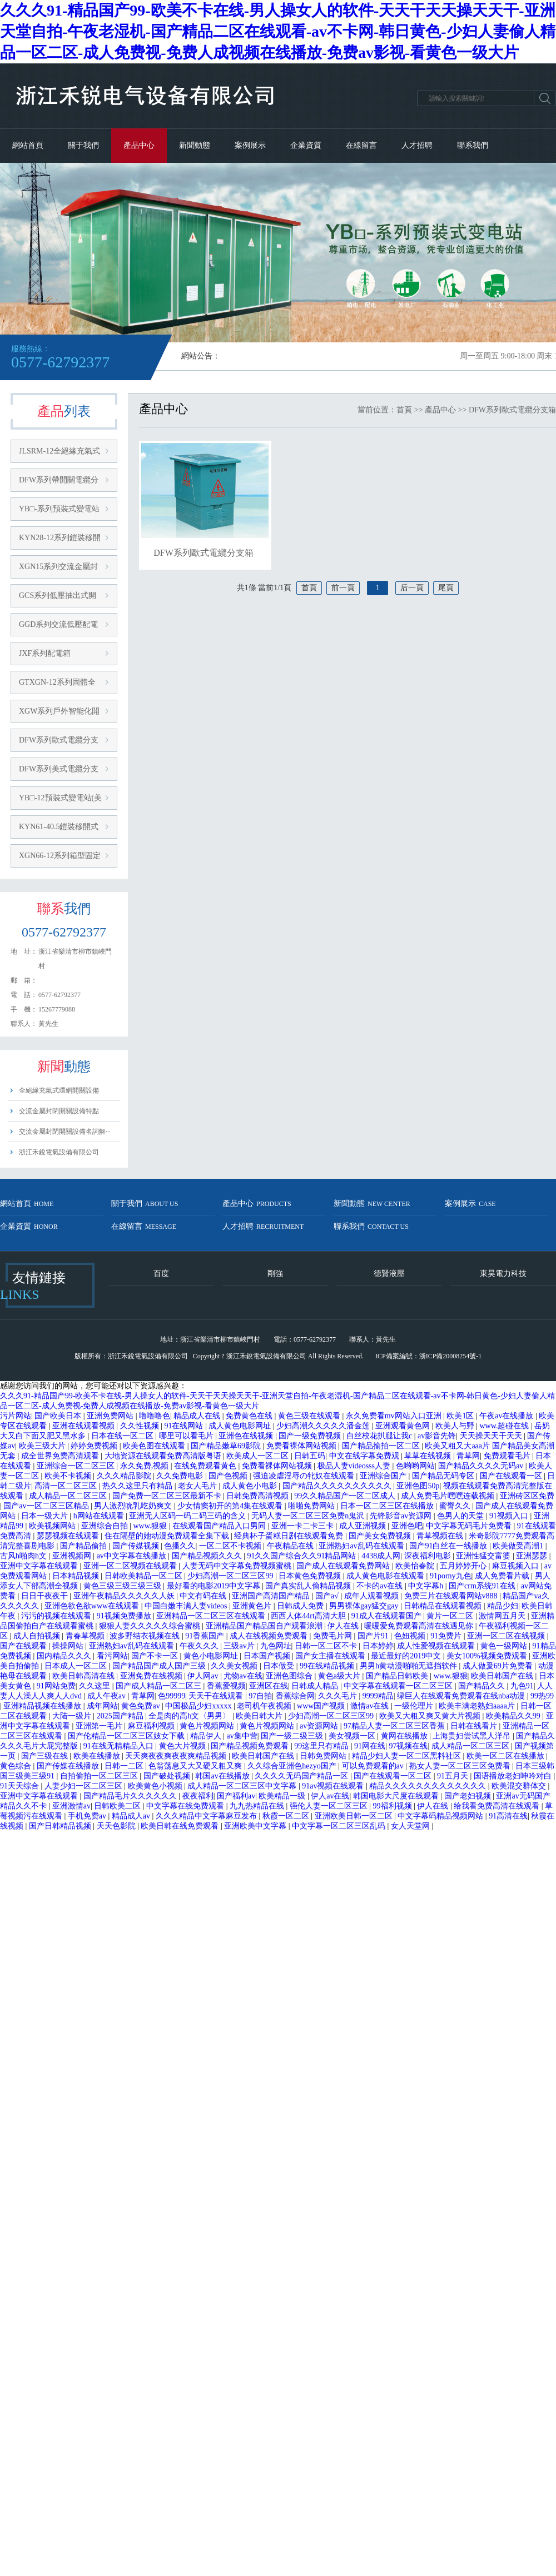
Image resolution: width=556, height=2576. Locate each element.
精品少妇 (502, 1606)
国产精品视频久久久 (208, 1556)
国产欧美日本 (58, 1416)
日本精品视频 (76, 1576)
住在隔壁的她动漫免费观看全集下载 (168, 1536)
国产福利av (236, 1796)
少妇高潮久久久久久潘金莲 (324, 1426)
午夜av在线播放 (507, 1416)
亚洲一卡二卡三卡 (303, 1526)
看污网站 (112, 1656)
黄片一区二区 (450, 1616)
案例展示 (250, 145)
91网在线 (369, 1746)
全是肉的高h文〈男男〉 (190, 1716)
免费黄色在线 (250, 1416)
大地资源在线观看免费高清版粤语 (164, 1456)
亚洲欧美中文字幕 (256, 1826)
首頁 (404, 410)
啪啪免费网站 (312, 1506)
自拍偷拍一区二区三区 (100, 1776)
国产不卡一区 (155, 1656)
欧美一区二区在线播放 (506, 1756)
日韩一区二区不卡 (327, 1646)
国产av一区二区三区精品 (47, 1506)
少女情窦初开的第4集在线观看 (231, 1506)
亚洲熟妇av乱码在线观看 (362, 1546)
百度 (161, 1273)
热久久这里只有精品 (138, 1486)
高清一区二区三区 (66, 1486)
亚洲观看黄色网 (403, 1426)
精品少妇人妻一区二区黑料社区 (407, 1756)
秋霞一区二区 (286, 1816)
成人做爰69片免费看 (499, 1666)
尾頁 (446, 588)
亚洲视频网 (72, 1556)
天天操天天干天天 (492, 1436)
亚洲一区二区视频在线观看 (131, 1566)
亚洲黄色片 (253, 1606)
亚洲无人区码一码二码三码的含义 (188, 1516)
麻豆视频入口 (516, 1566)
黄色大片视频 (183, 1746)
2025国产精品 (121, 1716)
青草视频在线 (440, 1536)
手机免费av (88, 1816)
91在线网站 (184, 1426)
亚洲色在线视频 (247, 1436)
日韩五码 (309, 1456)
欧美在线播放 (97, 1756)
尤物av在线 (243, 1676)
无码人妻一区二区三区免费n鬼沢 (308, 1516)
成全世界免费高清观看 (61, 1456)
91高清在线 (508, 1816)
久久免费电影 (180, 1476)
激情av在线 (370, 1706)
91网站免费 (56, 1686)
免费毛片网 (333, 1636)
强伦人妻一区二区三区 (330, 1806)
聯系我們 (472, 145)
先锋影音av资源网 (402, 1516)
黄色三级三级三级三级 (123, 1586)
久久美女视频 (235, 1666)
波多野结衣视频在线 (146, 1636)
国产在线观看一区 (512, 1476)
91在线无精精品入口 (119, 1746)
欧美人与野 (455, 1426)
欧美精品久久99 (514, 1716)
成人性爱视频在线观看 (437, 1646)
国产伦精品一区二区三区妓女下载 (127, 1736)
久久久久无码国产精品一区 (302, 1776)
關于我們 (83, 145)
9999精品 (378, 1696)
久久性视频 (140, 1426)
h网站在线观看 (99, 1516)
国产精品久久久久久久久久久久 (338, 1486)
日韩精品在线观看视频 (444, 1606)
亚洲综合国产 (384, 1476)
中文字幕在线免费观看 (186, 1806)
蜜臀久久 (456, 1506)
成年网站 (102, 1706)
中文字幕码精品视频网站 (441, 1816)
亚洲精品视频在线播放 (43, 1706)
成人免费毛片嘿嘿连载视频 (449, 1496)
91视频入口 (509, 1516)
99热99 (542, 1696)
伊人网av (203, 1676)
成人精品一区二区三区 (69, 1496)
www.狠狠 (150, 1526)
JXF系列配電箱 (45, 653)
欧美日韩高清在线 (84, 1676)
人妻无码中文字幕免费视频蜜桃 (238, 1566)
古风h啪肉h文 (24, 1556)
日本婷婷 (378, 1646)
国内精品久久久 (65, 1656)
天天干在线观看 (216, 1696)
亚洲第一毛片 (100, 1726)
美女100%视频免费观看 (487, 1656)
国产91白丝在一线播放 (449, 1546)
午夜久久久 (200, 1646)
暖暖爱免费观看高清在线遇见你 (419, 1626)
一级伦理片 (414, 1706)
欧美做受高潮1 (519, 1546)
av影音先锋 (437, 1436)
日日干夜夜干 (45, 1596)
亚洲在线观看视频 (84, 1426)
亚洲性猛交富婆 (484, 1556)
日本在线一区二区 (123, 1436)
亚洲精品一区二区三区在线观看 (211, 1616)
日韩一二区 (125, 1766)
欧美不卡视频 (68, 1476)
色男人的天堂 (461, 1516)
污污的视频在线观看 (57, 1616)
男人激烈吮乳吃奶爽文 (134, 1506)
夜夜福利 (198, 1796)
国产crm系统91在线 (483, 1586)
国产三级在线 (45, 1756)
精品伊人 (207, 1736)
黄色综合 (16, 1766)
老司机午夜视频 (265, 1706)
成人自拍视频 (37, 1636)
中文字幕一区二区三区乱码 (340, 1826)
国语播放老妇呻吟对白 (514, 1776)
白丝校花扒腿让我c (380, 1436)
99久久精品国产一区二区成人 (346, 1496)
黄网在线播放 (405, 1736)
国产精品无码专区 (444, 1476)
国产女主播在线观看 (331, 1656)
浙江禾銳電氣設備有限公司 (59, 1152)
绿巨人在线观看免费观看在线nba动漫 (462, 1696)
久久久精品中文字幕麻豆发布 (207, 1816)
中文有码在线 (204, 1596)
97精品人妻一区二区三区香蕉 (395, 1726)
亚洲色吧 (407, 1526)
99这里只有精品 (322, 1746)
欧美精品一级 (283, 1796)
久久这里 (95, 1686)
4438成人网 (380, 1556)
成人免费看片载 (503, 1576)
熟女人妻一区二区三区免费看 (461, 1766)
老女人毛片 (198, 1486)
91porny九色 (450, 1576)
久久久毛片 (338, 1696)
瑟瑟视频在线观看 (69, 1536)
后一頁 (412, 588)
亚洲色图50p (417, 1486)
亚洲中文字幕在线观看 (40, 1566)
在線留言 (361, 145)
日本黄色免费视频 (311, 1576)
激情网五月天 (503, 1616)
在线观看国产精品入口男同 (220, 1526)
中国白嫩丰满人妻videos (187, 1606)
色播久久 (179, 1546)
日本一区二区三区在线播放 (388, 1506)
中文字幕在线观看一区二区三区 (399, 1686)
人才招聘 (417, 145)
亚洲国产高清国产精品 (272, 1596)
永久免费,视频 (145, 1466)
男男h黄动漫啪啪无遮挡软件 (409, 1666)
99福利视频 (393, 1806)
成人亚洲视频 (363, 1526)
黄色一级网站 (504, 1646)
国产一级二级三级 (293, 1736)
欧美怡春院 (415, 1566)
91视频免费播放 (125, 1616)
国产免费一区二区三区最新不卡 (168, 1496)
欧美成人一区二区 (258, 1456)
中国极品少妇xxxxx (199, 1706)
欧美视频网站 (53, 1526)
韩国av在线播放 (223, 1776)
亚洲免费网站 (111, 1416)
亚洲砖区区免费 (527, 1496)
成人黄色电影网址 (241, 1426)
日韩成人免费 (301, 1606)
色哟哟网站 (415, 1466)
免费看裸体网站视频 (302, 1446)
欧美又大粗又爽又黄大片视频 (431, 1716)
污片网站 (15, 1416)
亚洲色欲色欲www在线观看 (92, 1606)
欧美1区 (461, 1416)
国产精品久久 (482, 1686)
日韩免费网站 (324, 1756)
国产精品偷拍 (84, 1546)
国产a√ (327, 1596)
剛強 (275, 1273)
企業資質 (305, 145)
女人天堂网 (411, 1826)
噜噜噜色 (154, 1416)
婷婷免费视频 (95, 1446)
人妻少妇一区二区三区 (84, 1786)
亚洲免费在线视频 (152, 1676)
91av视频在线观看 (334, 1786)
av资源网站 (320, 1726)
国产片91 (374, 1636)
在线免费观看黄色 (206, 1466)
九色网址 (275, 1646)
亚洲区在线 (268, 1686)
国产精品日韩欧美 (398, 1676)
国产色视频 (229, 1476)
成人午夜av (107, 1696)
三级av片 (240, 1646)
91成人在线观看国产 (387, 1616)
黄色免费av (141, 1706)
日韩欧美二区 (118, 1806)
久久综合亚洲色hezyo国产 (292, 1766)
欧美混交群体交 (520, 1786)
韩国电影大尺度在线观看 (397, 1796)
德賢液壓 (389, 1273)
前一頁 (343, 588)
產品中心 (139, 145)
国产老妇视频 (468, 1796)
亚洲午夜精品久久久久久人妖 (125, 1596)
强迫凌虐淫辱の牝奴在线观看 (304, 1476)
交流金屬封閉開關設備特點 (59, 1111)
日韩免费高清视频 (258, 1496)
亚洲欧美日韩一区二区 (355, 1816)
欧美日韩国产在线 (503, 1676)
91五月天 (453, 1776)
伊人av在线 (330, 1796)
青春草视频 (86, 1636)
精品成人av (132, 1816)
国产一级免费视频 (311, 1436)
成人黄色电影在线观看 (386, 1576)
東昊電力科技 (503, 1273)
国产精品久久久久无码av (481, 1466)
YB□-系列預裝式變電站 (59, 509)
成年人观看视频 (372, 1596)
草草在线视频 (428, 1456)
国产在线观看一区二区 (394, 1776)
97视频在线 (408, 1746)
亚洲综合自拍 (105, 1526)
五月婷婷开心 (464, 1566)
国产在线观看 (24, 1646)
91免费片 (447, 1636)
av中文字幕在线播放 (132, 1556)
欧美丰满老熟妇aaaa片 (478, 1706)
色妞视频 (411, 1636)
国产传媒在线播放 (69, 1766)
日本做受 (279, 1666)
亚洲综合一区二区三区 (77, 1466)
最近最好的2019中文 (407, 1656)
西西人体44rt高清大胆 (309, 1616)
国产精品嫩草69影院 (227, 1446)
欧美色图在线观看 (155, 1446)
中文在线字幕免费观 (365, 1456)
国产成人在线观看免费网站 (344, 1566)
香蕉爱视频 (226, 1686)
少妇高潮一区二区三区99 (231, 1576)
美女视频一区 (353, 1736)
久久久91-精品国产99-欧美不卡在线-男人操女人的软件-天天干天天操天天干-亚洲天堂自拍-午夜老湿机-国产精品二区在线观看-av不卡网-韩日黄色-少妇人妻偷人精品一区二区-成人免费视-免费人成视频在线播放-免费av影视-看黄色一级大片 (277, 31)
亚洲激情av (71, 1806)
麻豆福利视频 (152, 1726)
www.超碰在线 (505, 1426)
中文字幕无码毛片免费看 (470, 1526)
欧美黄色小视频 (156, 1786)
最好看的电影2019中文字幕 (214, 1586)
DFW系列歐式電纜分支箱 (512, 410)
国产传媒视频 (136, 1546)
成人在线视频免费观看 (270, 1636)
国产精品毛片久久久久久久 (131, 1796)
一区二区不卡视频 (231, 1546)
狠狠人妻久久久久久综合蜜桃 (150, 1626)
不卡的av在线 (380, 1586)
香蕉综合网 (295, 1696)
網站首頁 (27, 145)
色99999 (171, 1696)
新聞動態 (194, 145)
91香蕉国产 (205, 1636)
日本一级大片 (45, 1516)
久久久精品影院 (125, 1476)
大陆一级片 (72, 1716)
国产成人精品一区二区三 (159, 1686)
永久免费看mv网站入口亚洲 (394, 1416)
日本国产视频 (268, 1656)
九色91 (522, 1686)
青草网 (468, 1456)
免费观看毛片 (508, 1456)
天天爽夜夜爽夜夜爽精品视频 (177, 1756)
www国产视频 (322, 1706)
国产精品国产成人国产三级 (160, 1666)
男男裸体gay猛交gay (364, 1606)
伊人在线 (344, 1626)
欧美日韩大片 (260, 1716)
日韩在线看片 (474, 1726)
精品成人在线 (197, 1416)
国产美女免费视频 (381, 1536)
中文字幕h (426, 1586)
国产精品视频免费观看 (251, 1746)
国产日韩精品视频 (61, 1826)
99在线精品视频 (328, 1666)
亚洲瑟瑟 (532, 1556)
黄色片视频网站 (208, 1726)
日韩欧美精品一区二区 (145, 1576)
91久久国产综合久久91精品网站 (302, 1556)
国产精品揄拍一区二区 (382, 1446)
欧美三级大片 (43, 1446)
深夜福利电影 (428, 1556)
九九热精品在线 (258, 1806)
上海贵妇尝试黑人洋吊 (473, 1736)
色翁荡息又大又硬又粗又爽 (196, 1766)
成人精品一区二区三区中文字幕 (243, 1786)
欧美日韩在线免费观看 (181, 1826)
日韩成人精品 (315, 1686)
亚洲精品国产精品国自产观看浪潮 (265, 1626)
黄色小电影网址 (211, 1656)
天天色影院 (117, 1826)
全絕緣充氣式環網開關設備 (59, 1090)
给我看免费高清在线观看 (498, 1806)
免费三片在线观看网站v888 (452, 1596)
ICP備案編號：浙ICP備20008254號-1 (428, 1356)
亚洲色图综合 (290, 1676)
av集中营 (241, 1736)
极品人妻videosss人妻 (355, 1466)
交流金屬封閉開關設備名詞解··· (65, 1131)
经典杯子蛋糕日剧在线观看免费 (289, 1536)
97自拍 (260, 1696)
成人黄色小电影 (250, 1486)
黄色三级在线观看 (310, 1416)
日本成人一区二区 (76, 1666)
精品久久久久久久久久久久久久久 (428, 1786)
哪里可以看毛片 (187, 1436)
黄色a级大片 (340, 1676)
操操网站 (69, 1646)
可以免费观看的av (374, 1766)
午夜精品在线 (291, 1546)
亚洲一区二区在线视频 (507, 1636)
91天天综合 (20, 1786)
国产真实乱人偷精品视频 (309, 1586)
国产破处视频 (167, 1776)
